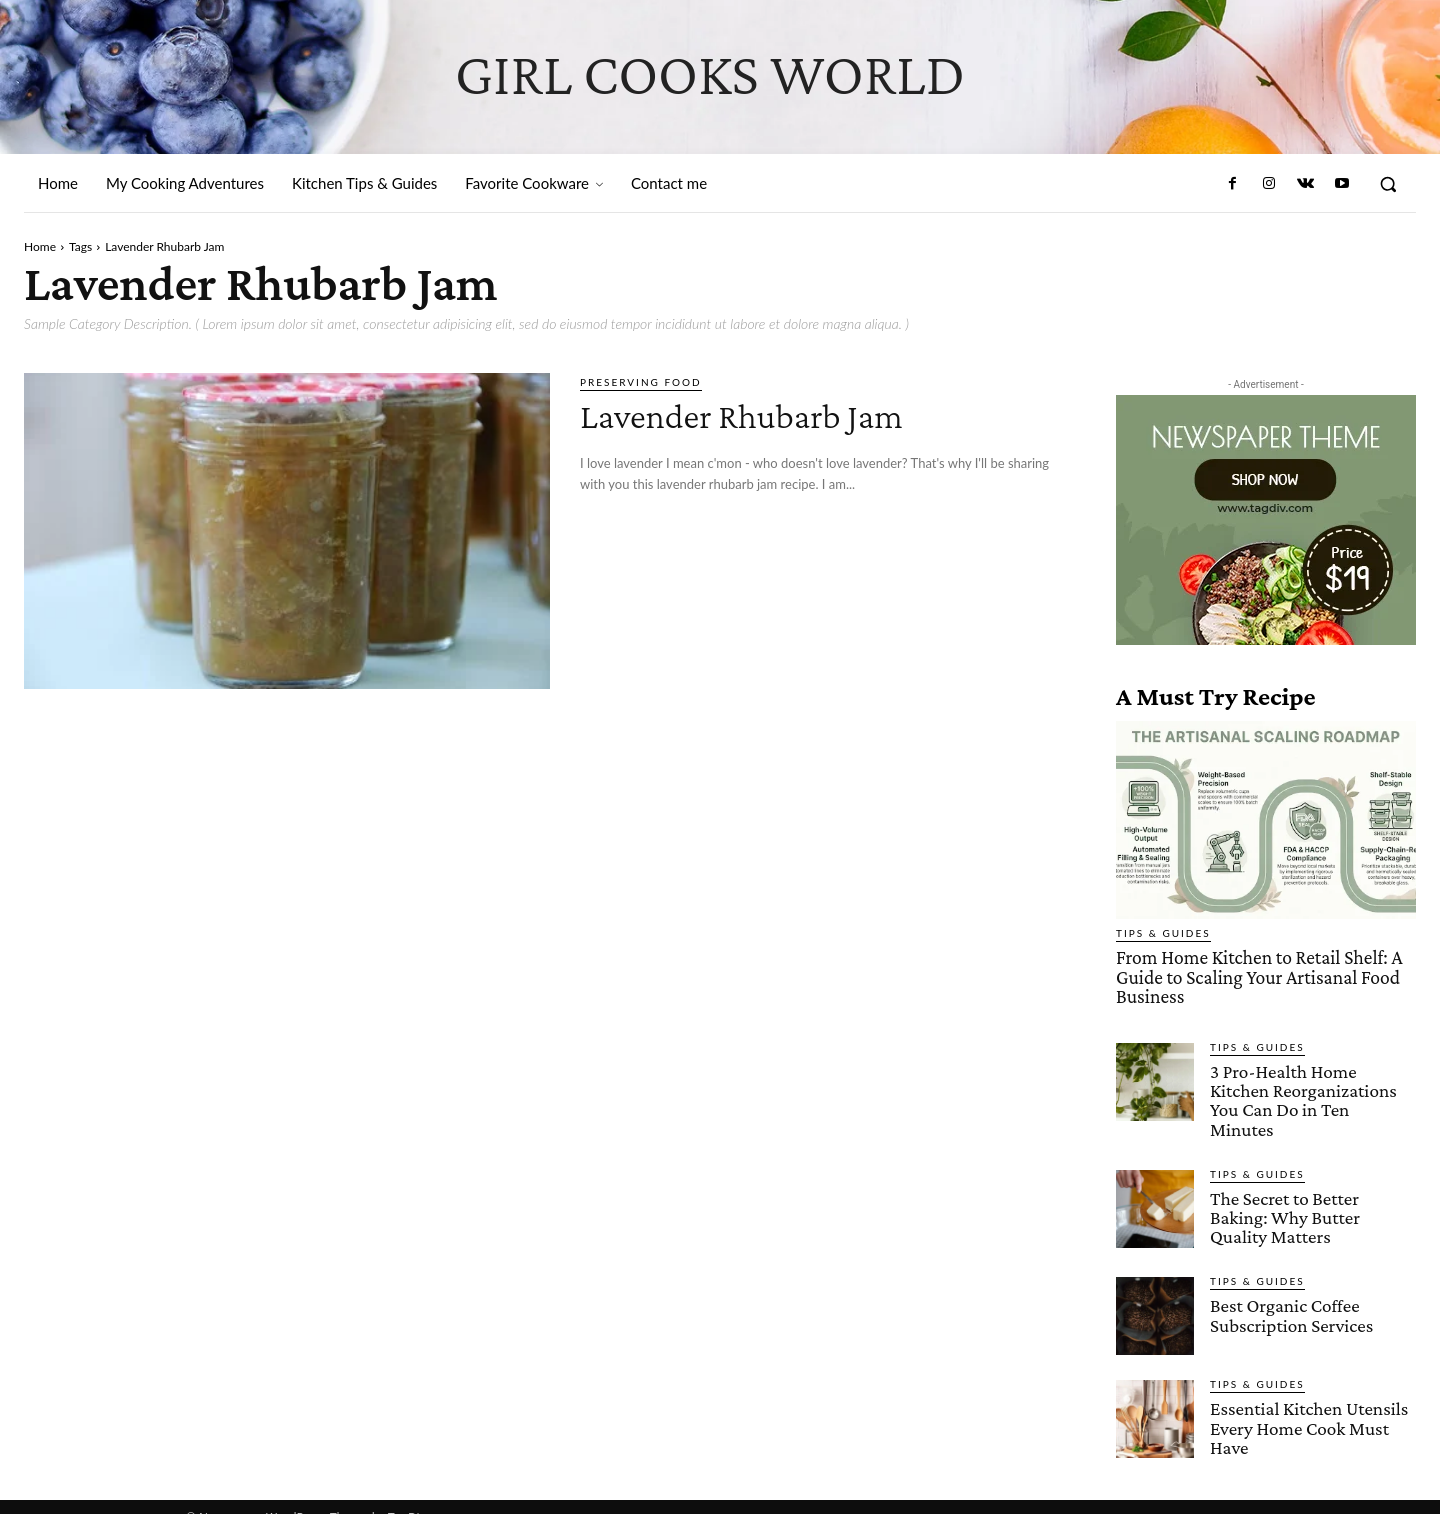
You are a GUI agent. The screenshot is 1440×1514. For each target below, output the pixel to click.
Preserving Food (641, 382)
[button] (1388, 184)
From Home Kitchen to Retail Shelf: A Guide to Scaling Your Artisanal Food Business (1255, 976)
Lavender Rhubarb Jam (759, 414)
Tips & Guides (1163, 933)
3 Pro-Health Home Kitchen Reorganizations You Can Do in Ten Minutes (1312, 1088)
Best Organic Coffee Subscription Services (1291, 1293)
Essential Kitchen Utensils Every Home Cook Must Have (1308, 1405)
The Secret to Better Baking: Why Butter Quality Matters (1284, 1195)
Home (40, 246)
